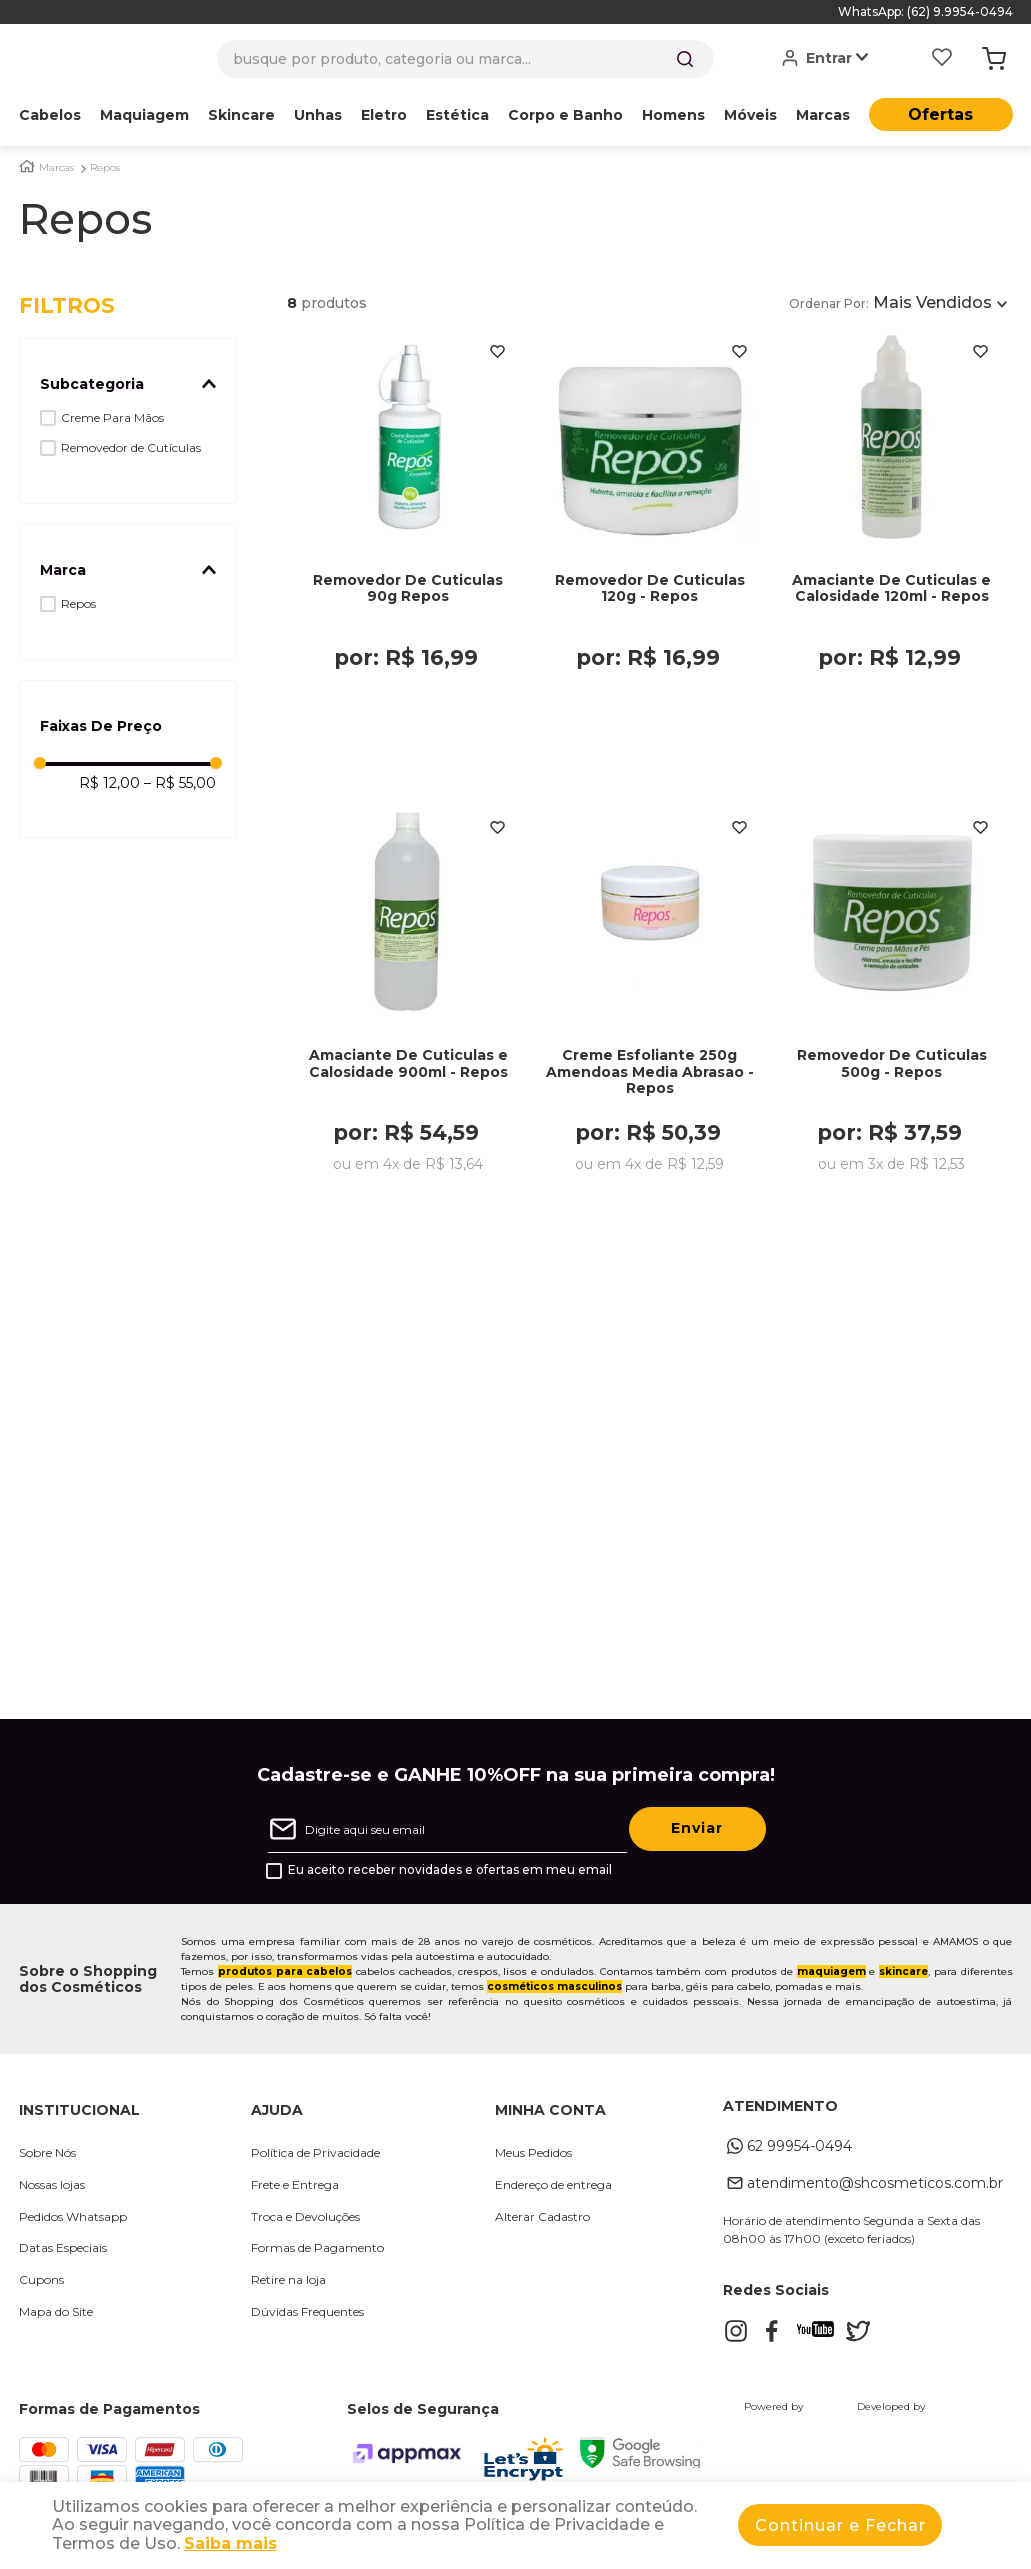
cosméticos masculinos (554, 1992)
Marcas (56, 168)
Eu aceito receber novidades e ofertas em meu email (450, 1876)
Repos (105, 168)
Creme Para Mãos (112, 417)
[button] (128, 384)
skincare (903, 1977)
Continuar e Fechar (840, 2525)
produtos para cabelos (285, 1977)
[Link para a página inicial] (27, 166)
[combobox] (465, 59)
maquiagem (831, 1977)
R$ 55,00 (180, 783)
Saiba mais (230, 2543)
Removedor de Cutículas (131, 447)
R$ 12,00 (109, 783)
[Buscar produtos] (685, 59)
